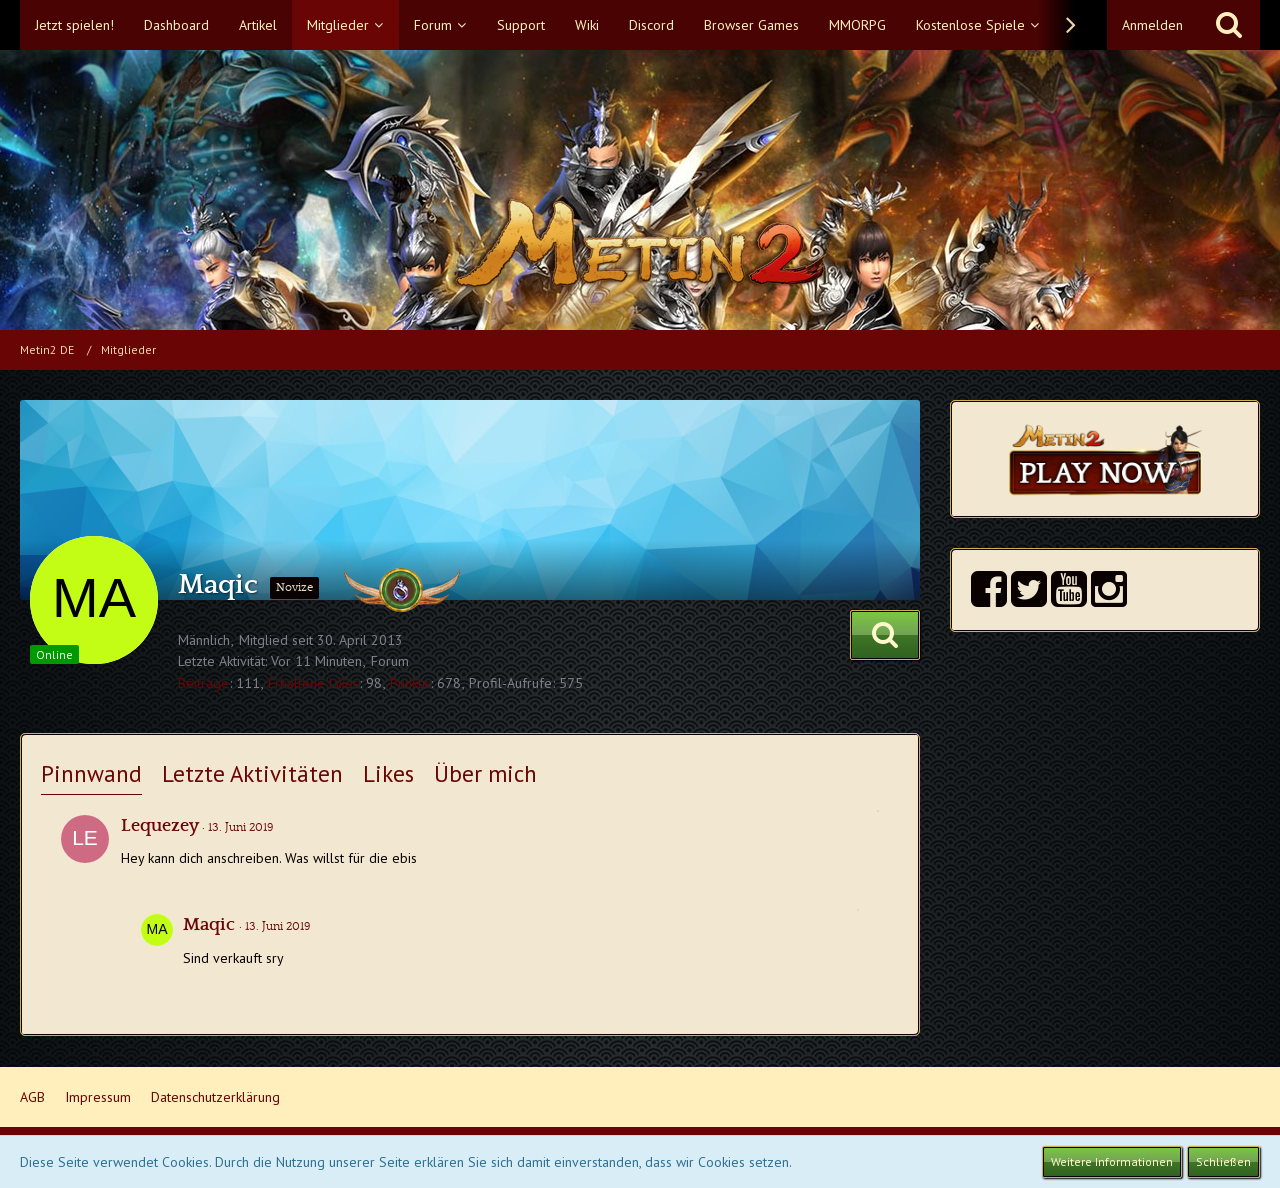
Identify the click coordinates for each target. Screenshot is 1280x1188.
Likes (388, 773)
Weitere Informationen (1112, 1161)
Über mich (485, 773)
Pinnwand (91, 773)
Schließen (1223, 1161)
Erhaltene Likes (313, 683)
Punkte (410, 683)
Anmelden (1152, 25)
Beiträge (203, 683)
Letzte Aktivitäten (252, 773)
